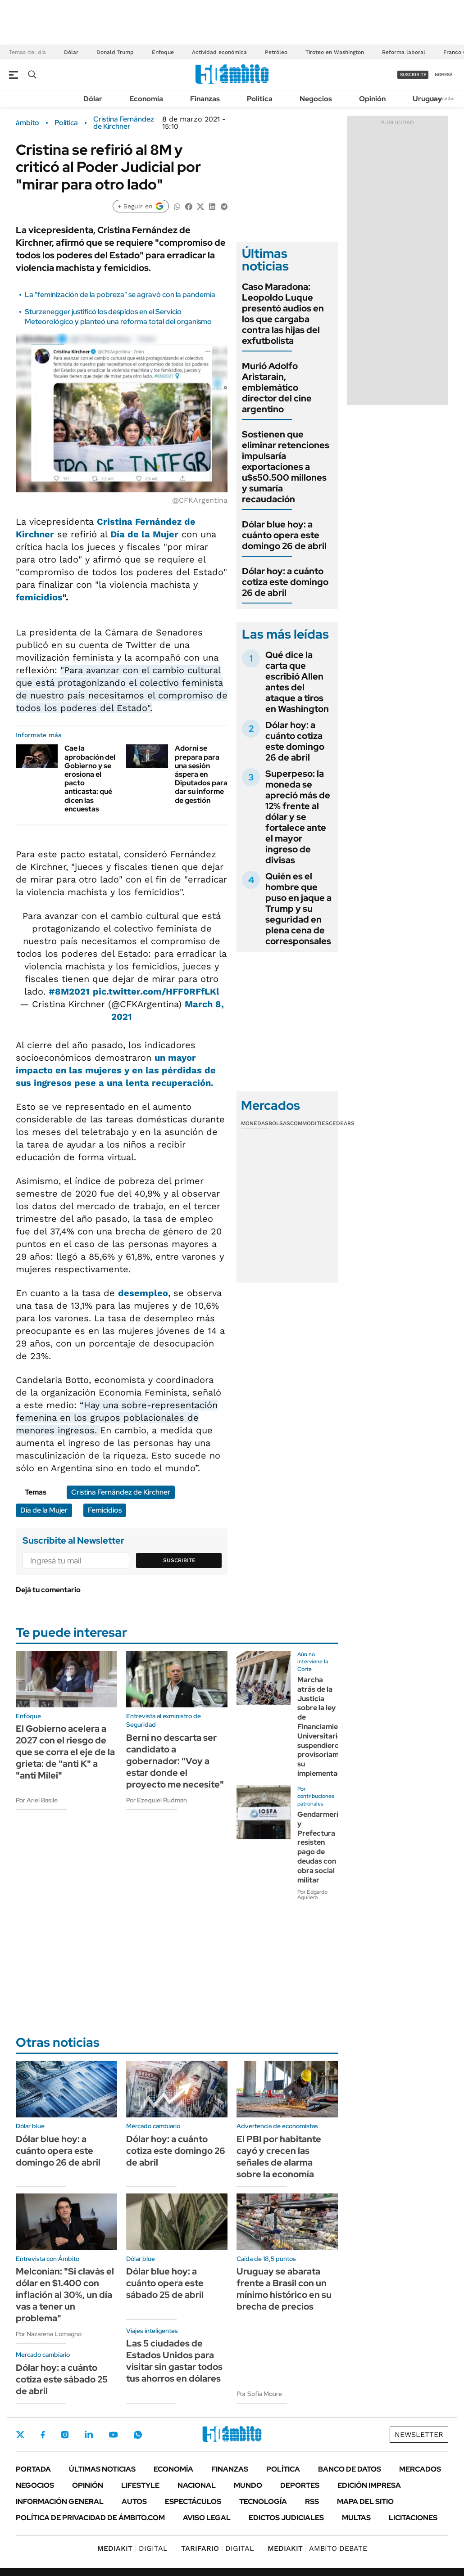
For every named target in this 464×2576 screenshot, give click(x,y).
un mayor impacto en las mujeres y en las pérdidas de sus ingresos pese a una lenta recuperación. (116, 1070)
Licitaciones (413, 2517)
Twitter (20, 2434)
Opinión (372, 99)
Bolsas (279, 1123)
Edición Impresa (369, 2485)
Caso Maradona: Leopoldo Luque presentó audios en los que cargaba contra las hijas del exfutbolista (283, 314)
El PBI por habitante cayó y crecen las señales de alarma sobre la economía (279, 2156)
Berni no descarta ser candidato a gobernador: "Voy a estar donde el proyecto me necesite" (175, 1761)
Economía (146, 99)
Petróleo (276, 52)
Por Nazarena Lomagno (49, 2334)
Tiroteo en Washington (334, 52)
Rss (312, 2501)
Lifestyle (140, 2485)
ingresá (443, 74)
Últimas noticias (102, 2469)
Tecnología (263, 2501)
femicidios (39, 597)
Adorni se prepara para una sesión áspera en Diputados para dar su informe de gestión (201, 774)
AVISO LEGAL (207, 2517)
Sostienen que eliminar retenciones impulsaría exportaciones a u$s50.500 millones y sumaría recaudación (285, 466)
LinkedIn (89, 2435)
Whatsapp (138, 2435)
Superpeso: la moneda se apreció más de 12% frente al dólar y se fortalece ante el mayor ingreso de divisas (297, 817)
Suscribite (179, 1560)
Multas (356, 2517)
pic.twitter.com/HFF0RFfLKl (156, 991)
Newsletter (443, 98)
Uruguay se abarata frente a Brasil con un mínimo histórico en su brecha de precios (284, 2288)
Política (260, 99)
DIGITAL (132, 2548)
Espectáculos (193, 2501)
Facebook (43, 2435)
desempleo (143, 1293)
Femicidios (105, 1510)
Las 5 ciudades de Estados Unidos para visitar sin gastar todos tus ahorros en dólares (174, 2360)
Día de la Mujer (144, 534)
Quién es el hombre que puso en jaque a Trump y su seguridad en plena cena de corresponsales (298, 908)
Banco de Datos (349, 2469)
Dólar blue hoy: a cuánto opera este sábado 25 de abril (165, 2283)
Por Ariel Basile (37, 1800)
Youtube (113, 2435)
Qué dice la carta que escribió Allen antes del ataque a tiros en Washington (297, 682)
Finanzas (205, 99)
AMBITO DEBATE (317, 2548)
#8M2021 (69, 991)
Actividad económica (219, 52)
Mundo (248, 2485)
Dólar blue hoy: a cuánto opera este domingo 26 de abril (284, 535)
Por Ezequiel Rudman (156, 1800)
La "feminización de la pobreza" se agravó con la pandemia (120, 294)
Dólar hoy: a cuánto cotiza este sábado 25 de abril (62, 2379)
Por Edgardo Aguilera (312, 1894)
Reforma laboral (403, 52)
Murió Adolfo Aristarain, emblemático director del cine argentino (277, 387)
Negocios (316, 99)
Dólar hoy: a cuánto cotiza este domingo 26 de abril (285, 582)
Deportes (299, 2485)
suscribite (413, 74)
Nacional (196, 2485)
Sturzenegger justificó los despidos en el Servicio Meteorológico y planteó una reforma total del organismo (118, 316)
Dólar (71, 52)
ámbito (27, 122)
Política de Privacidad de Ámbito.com (90, 2517)
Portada (33, 2469)
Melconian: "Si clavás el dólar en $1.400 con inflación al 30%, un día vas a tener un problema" (65, 2294)
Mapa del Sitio (365, 2501)
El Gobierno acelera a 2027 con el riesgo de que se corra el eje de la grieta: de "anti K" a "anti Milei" (65, 1752)
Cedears (342, 1123)
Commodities (309, 1123)
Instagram (65, 2435)
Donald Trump (115, 52)
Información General (60, 2501)
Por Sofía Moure (259, 2394)
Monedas (254, 1123)
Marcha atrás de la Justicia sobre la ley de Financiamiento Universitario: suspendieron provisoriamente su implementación (325, 1726)
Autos (134, 2501)
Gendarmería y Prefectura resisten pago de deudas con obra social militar (319, 1847)
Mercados (420, 2469)
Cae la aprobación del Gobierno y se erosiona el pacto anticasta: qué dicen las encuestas (89, 778)
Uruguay (427, 99)
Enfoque (163, 52)
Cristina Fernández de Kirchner (123, 123)
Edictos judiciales (286, 2517)
